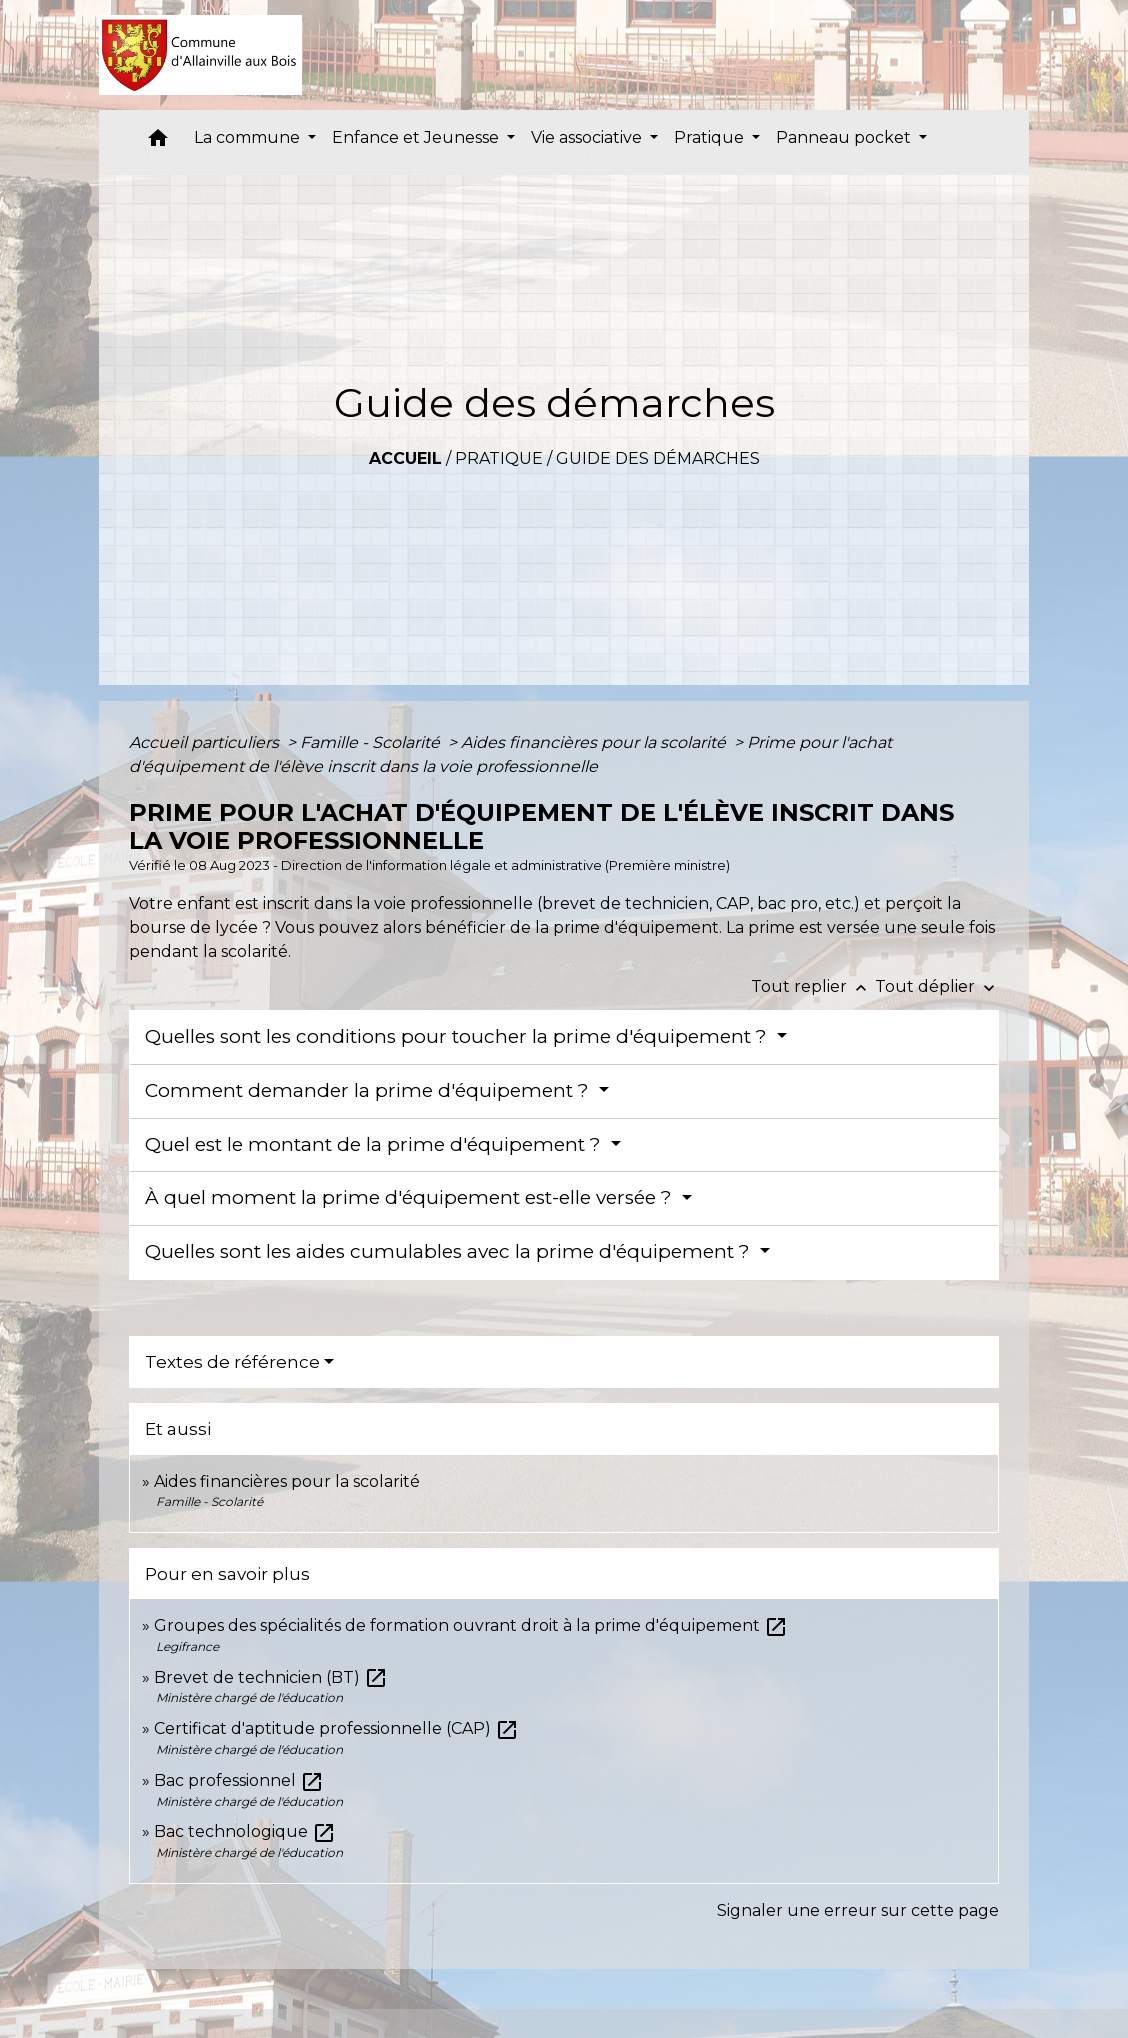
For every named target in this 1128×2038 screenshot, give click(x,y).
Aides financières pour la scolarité (595, 742)
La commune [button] (249, 137)
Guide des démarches (658, 458)
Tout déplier (937, 986)
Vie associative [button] (588, 137)
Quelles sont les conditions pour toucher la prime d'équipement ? (458, 1036)
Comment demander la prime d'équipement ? (369, 1090)
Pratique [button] (711, 137)
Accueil (405, 458)
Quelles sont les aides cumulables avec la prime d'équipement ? (450, 1251)
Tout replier (813, 986)
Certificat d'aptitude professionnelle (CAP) (336, 1728)
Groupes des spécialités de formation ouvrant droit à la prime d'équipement (471, 1625)
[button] (158, 142)
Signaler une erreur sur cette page (858, 1910)
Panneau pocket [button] (845, 137)
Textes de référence (232, 1362)
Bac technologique (245, 1831)
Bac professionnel (239, 1780)
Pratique (499, 458)
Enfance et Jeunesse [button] (417, 137)
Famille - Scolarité (372, 742)
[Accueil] (200, 55)
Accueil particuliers (206, 742)
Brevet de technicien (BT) (271, 1677)
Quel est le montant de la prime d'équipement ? (375, 1144)
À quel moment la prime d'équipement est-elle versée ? (411, 1197)
